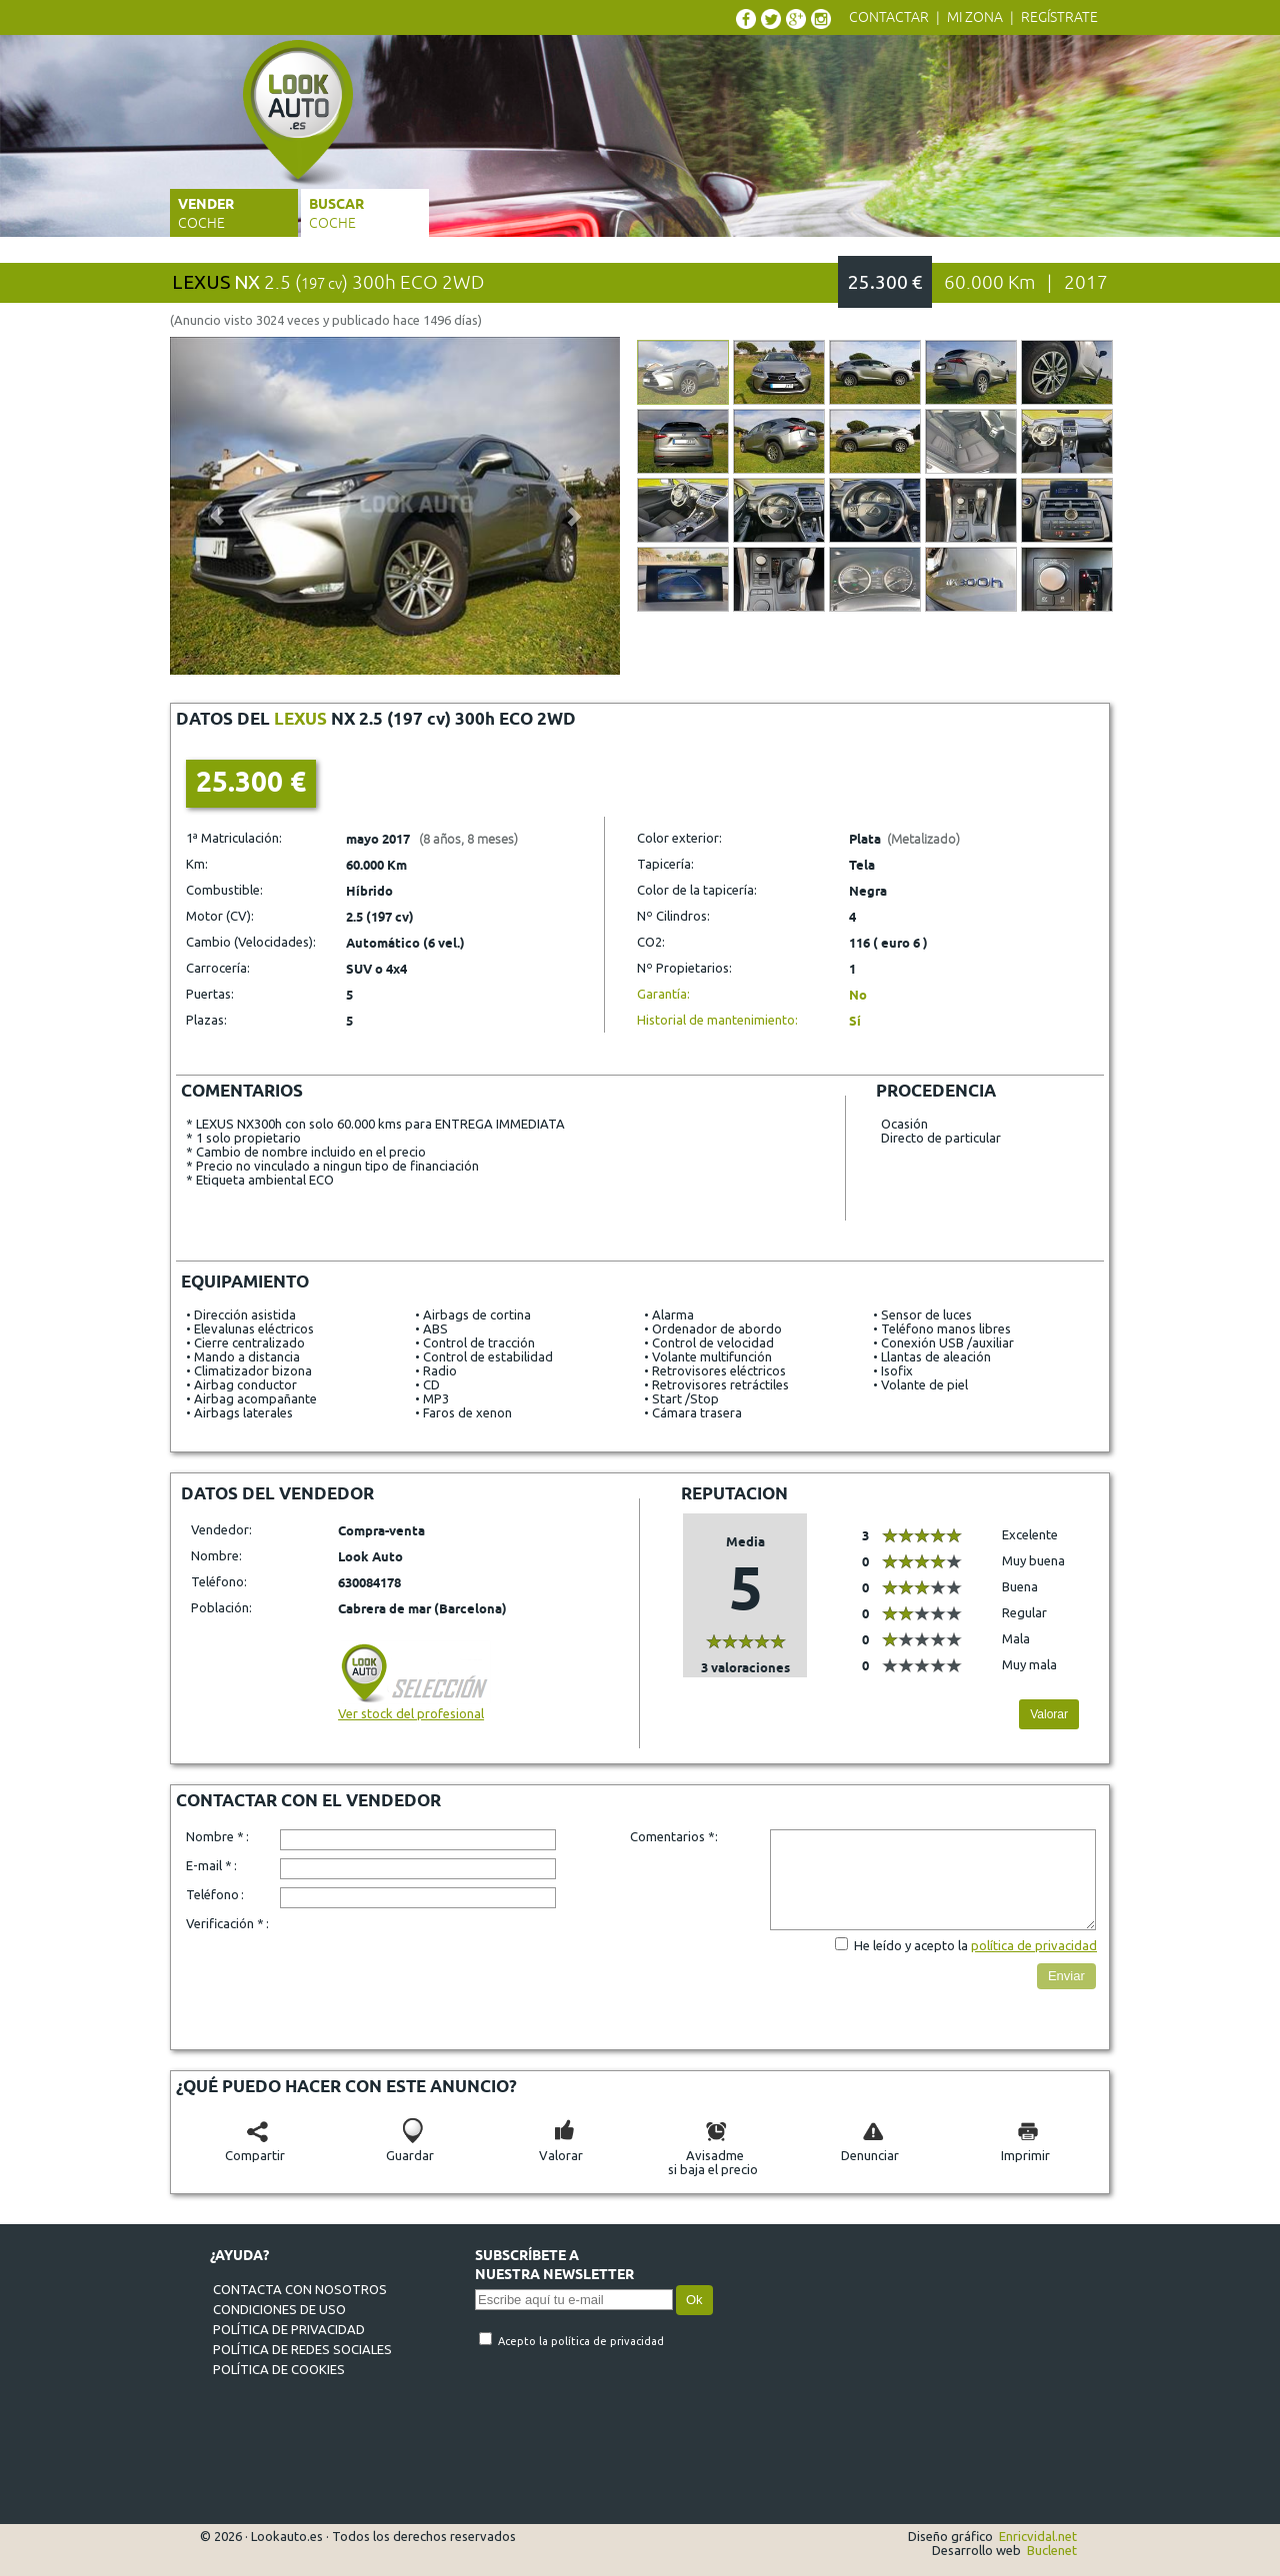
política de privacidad (1034, 1945)
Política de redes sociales (302, 2349)
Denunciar (870, 2148)
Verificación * (225, 1923)
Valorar (1049, 1714)
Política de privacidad (289, 2329)
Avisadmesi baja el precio (713, 2155)
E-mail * (209, 1865)
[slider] (746, 1641)
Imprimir (1025, 2148)
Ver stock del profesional (414, 1706)
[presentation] (432, 1977)
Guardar (410, 2148)
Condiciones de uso (279, 2309)
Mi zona (975, 17)
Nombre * (215, 1836)
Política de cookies (279, 2369)
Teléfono (212, 1894)
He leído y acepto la (912, 1945)
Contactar (889, 17)
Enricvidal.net (1038, 2536)
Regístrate (1059, 17)
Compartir (255, 2148)
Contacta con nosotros (300, 2289)
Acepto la (524, 2341)
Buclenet (1052, 2550)
